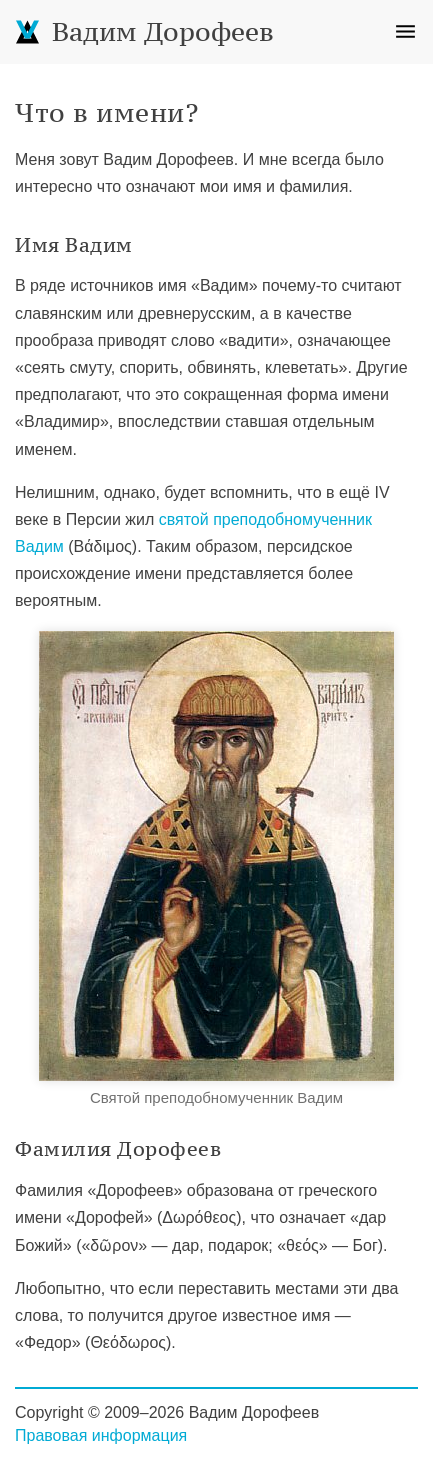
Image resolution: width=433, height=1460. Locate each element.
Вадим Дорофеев (144, 31)
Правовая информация (101, 1435)
